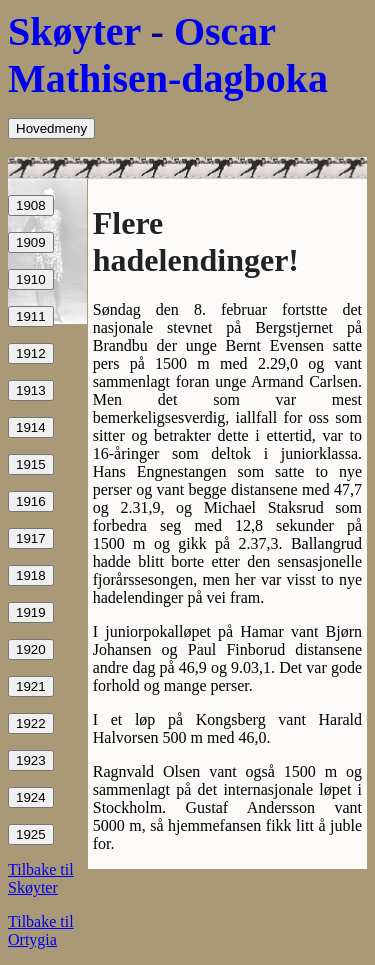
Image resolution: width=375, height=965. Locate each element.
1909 (31, 242)
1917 (31, 538)
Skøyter (74, 31)
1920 (31, 649)
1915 (31, 464)
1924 (31, 797)
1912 (31, 353)
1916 (31, 501)
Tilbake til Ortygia (41, 930)
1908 (31, 205)
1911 (31, 316)
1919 (31, 612)
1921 (31, 686)
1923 (31, 760)
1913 (31, 390)
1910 (31, 279)
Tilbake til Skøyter (41, 878)
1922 (31, 723)
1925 (31, 834)
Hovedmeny (51, 128)
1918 (31, 575)
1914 (31, 427)
